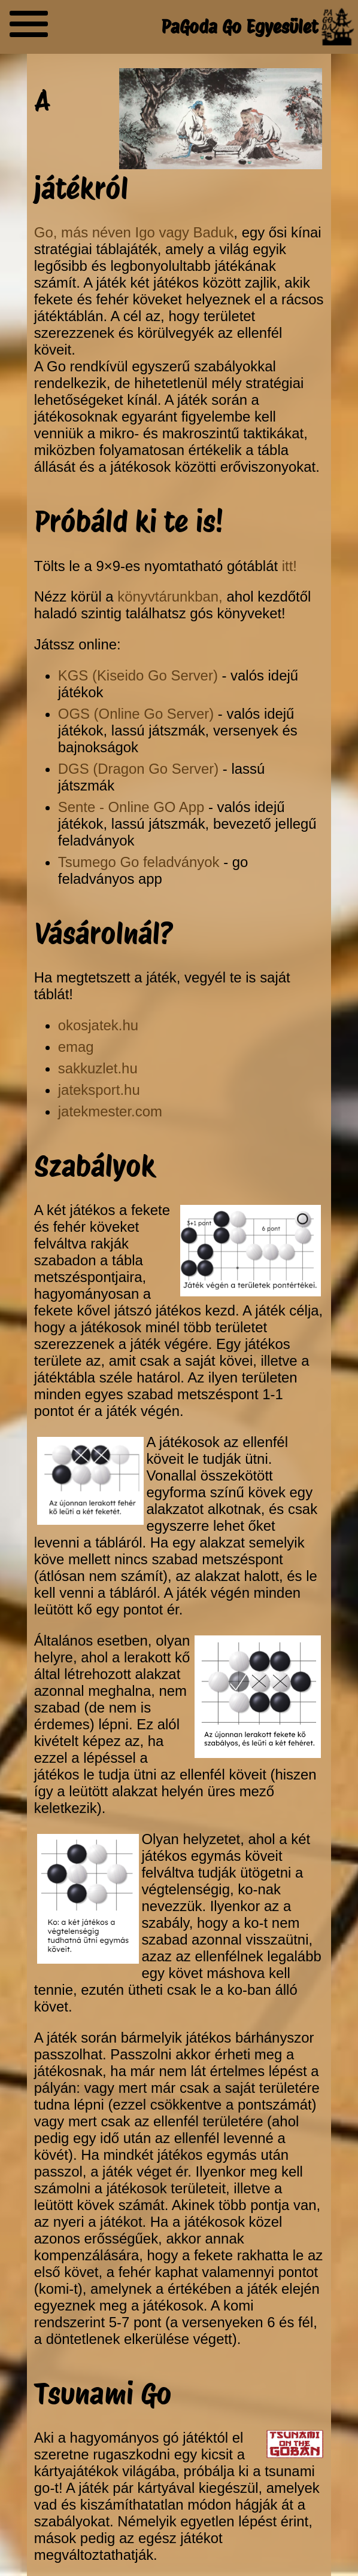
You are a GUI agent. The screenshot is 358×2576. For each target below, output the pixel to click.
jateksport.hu (99, 1090)
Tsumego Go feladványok (139, 862)
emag (76, 1047)
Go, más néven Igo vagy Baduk (134, 232)
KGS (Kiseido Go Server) (138, 675)
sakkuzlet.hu (98, 1068)
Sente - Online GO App (131, 807)
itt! (289, 566)
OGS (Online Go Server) (136, 714)
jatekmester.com (110, 1111)
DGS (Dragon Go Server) (138, 769)
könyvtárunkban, (169, 596)
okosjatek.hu (98, 1025)
